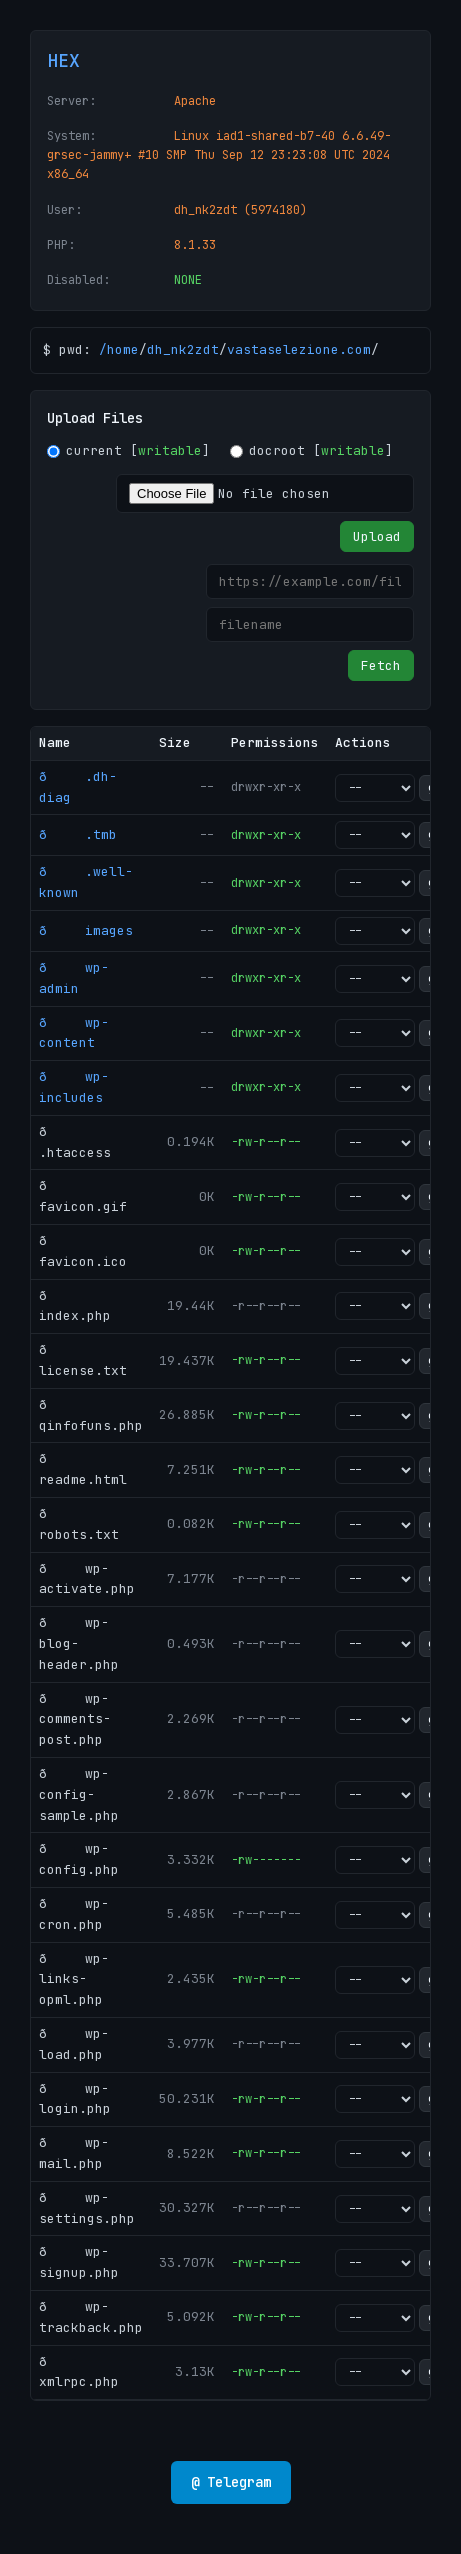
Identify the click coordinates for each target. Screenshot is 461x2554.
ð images (86, 930)
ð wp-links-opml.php (74, 1979)
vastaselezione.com (299, 349)
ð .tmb (78, 834)
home (123, 349)
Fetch (381, 665)
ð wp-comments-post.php (75, 1719)
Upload (377, 536)
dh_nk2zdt (183, 349)
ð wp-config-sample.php (79, 1794)
